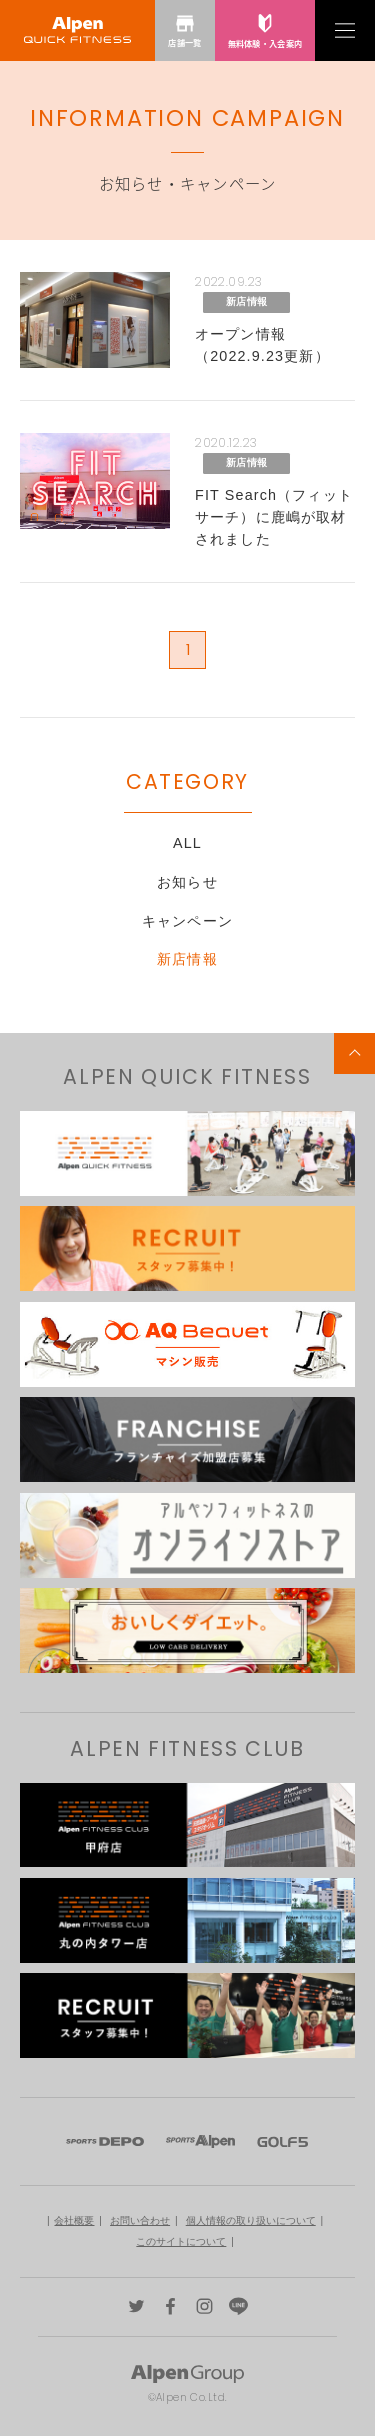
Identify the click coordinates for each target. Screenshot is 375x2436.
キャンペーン (187, 921)
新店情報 (187, 959)
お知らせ (187, 882)
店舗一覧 (184, 31)
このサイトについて (181, 2241)
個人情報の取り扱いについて (251, 2220)
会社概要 (74, 2220)
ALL (187, 843)
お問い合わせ (140, 2220)
